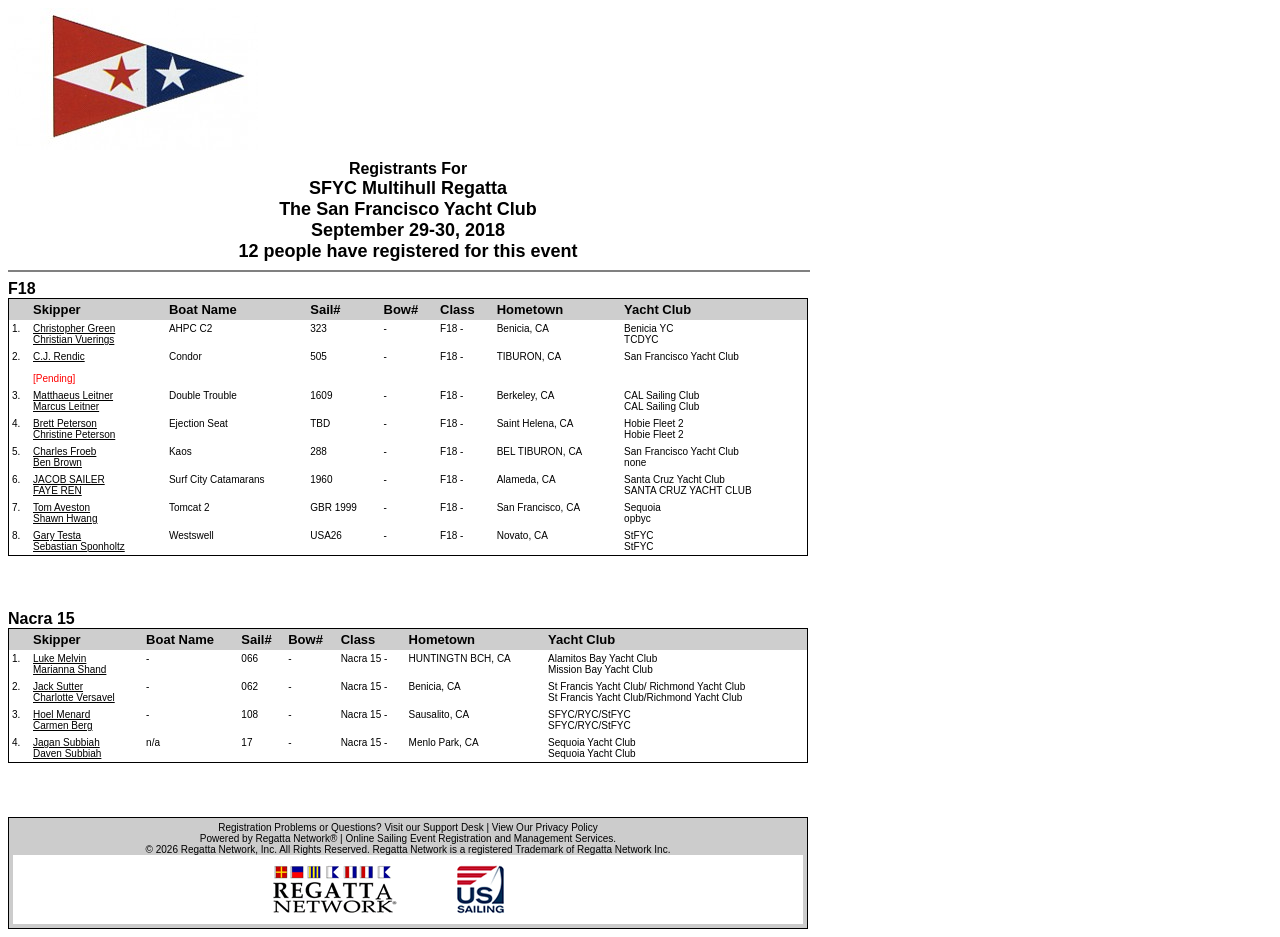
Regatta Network (218, 849)
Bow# (401, 309)
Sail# (325, 309)
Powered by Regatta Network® (268, 838)
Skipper (57, 309)
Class (457, 309)
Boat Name (203, 309)
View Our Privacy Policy (545, 827)
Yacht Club (657, 309)
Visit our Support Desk (433, 827)
